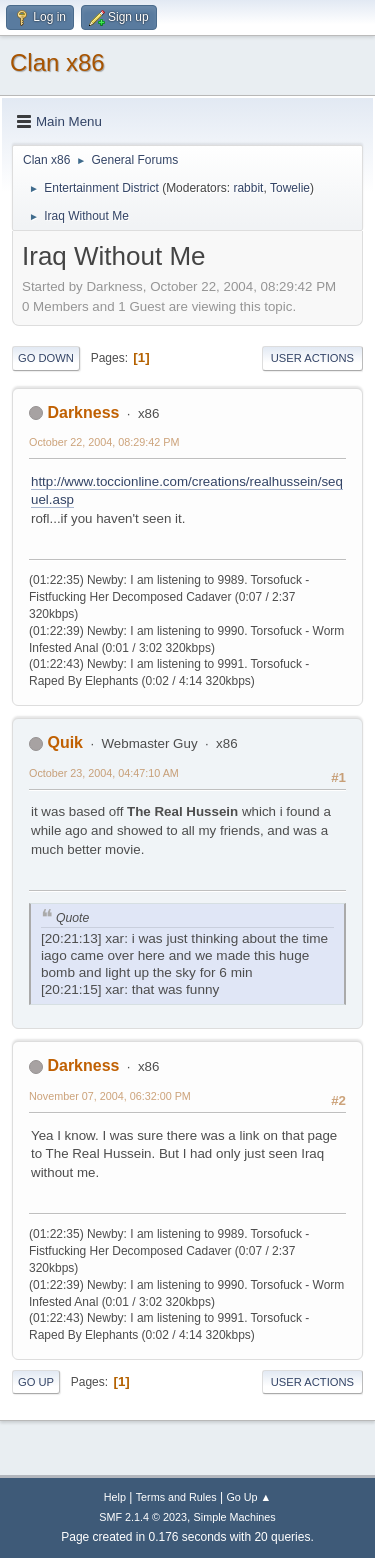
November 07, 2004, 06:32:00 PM (110, 1096)
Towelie (290, 188)
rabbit (248, 188)
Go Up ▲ (248, 1497)
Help (115, 1497)
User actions (312, 358)
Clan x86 (57, 62)
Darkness (83, 412)
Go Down (46, 358)
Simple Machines (235, 1517)
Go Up (36, 1382)
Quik (65, 742)
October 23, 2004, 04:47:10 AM (104, 773)
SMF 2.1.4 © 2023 (143, 1517)
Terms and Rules (176, 1497)
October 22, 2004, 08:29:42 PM (104, 442)
